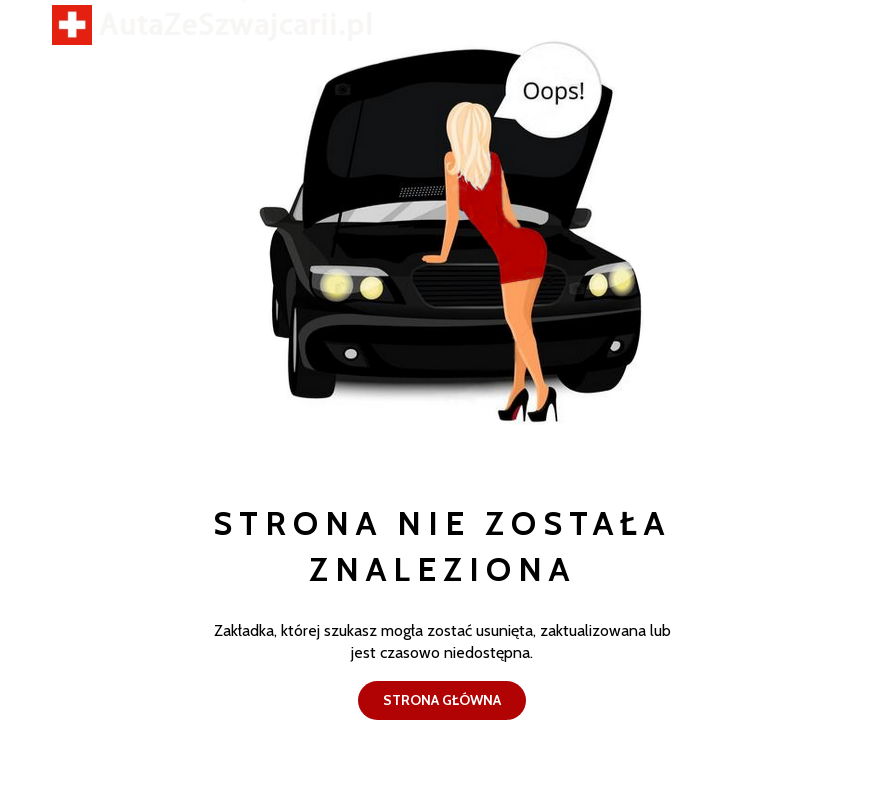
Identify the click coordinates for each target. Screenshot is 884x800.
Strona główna (442, 699)
